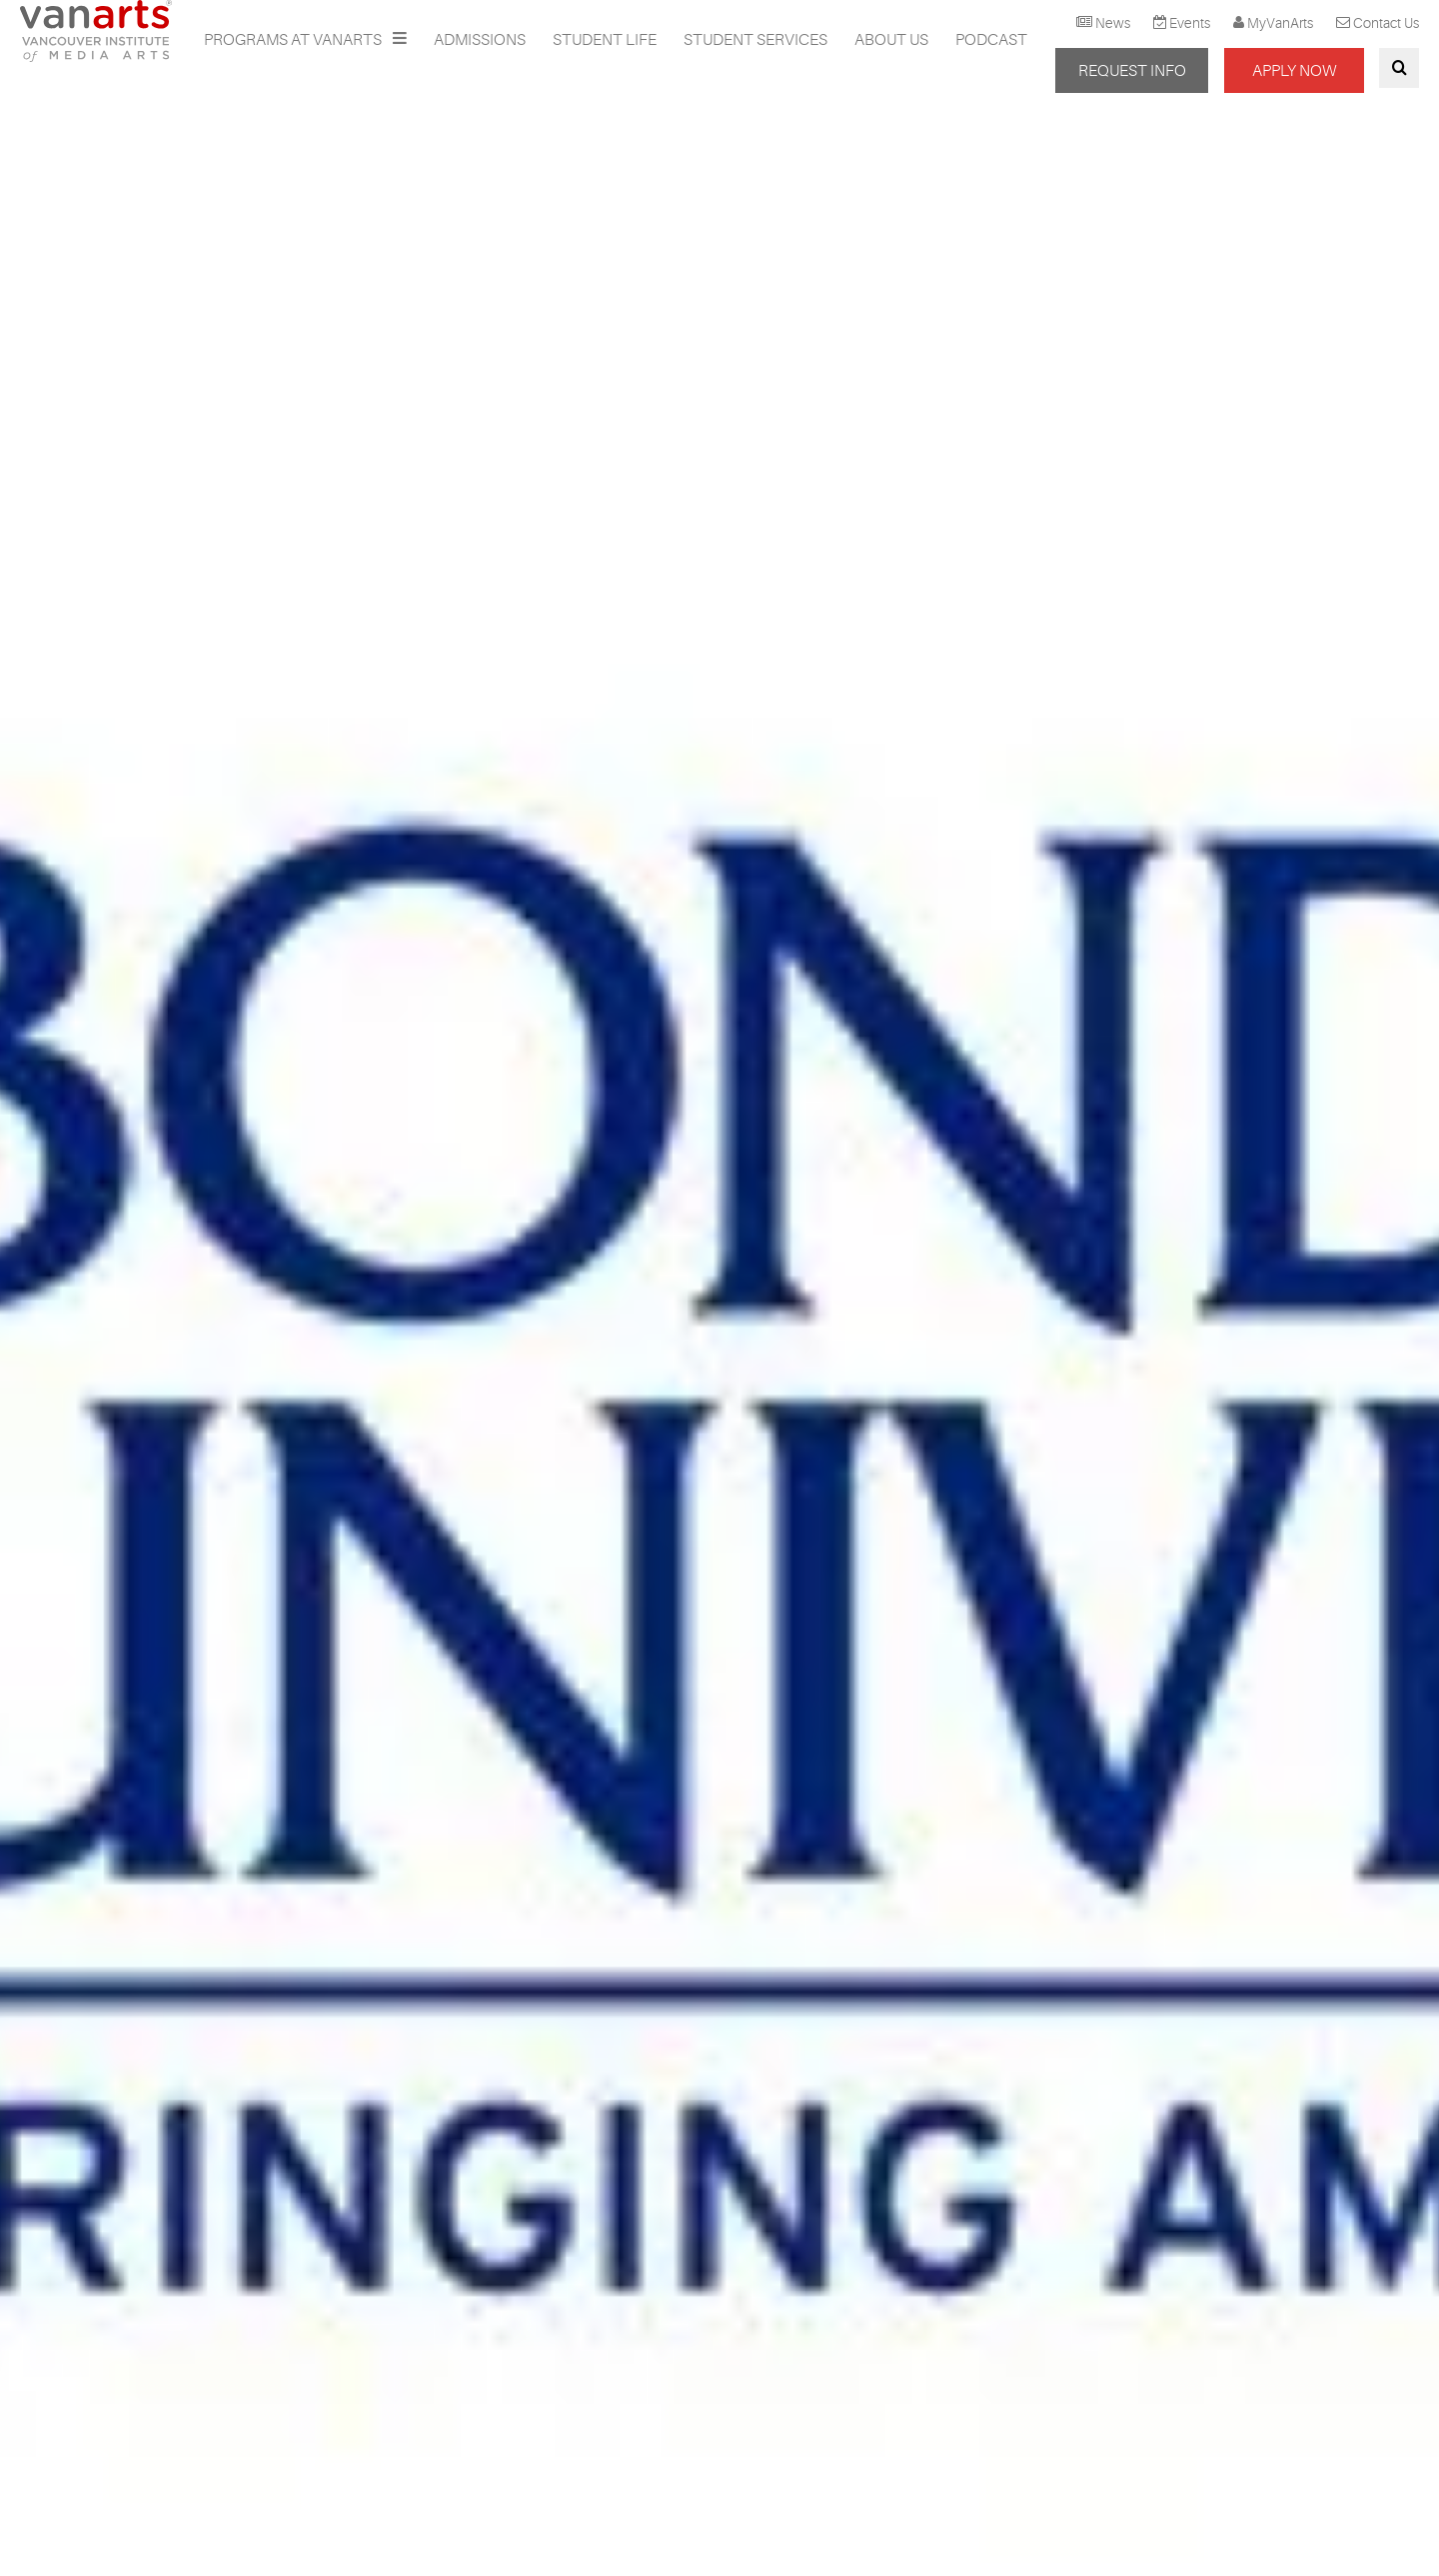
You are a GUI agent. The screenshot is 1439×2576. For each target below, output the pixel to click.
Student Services (755, 40)
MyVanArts (1280, 23)
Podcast (991, 40)
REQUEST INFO (1132, 71)
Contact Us (1386, 23)
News (1112, 23)
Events (1189, 23)
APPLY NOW (1294, 71)
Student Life (605, 40)
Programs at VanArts (294, 40)
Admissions (480, 40)
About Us (891, 40)
